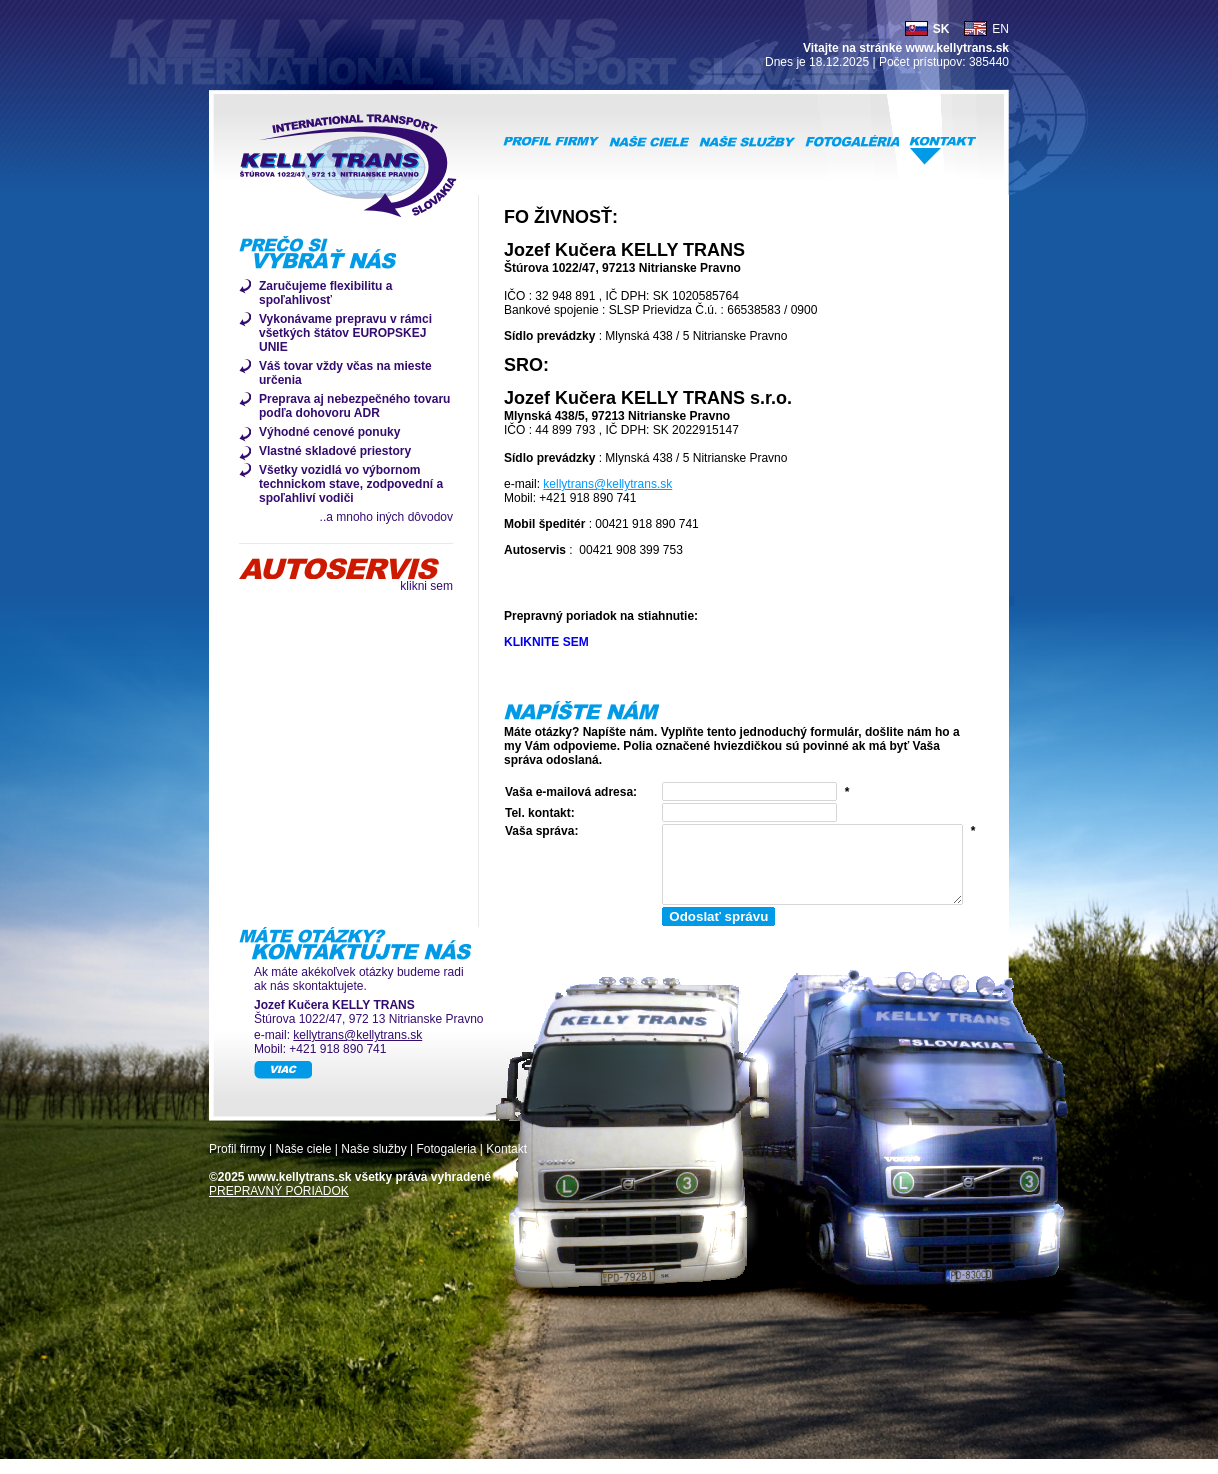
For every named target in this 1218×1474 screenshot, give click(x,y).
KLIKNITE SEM (546, 642)
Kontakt (506, 1164)
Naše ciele (303, 1164)
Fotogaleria (446, 1164)
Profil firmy (237, 1164)
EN (1000, 29)
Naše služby (373, 1164)
